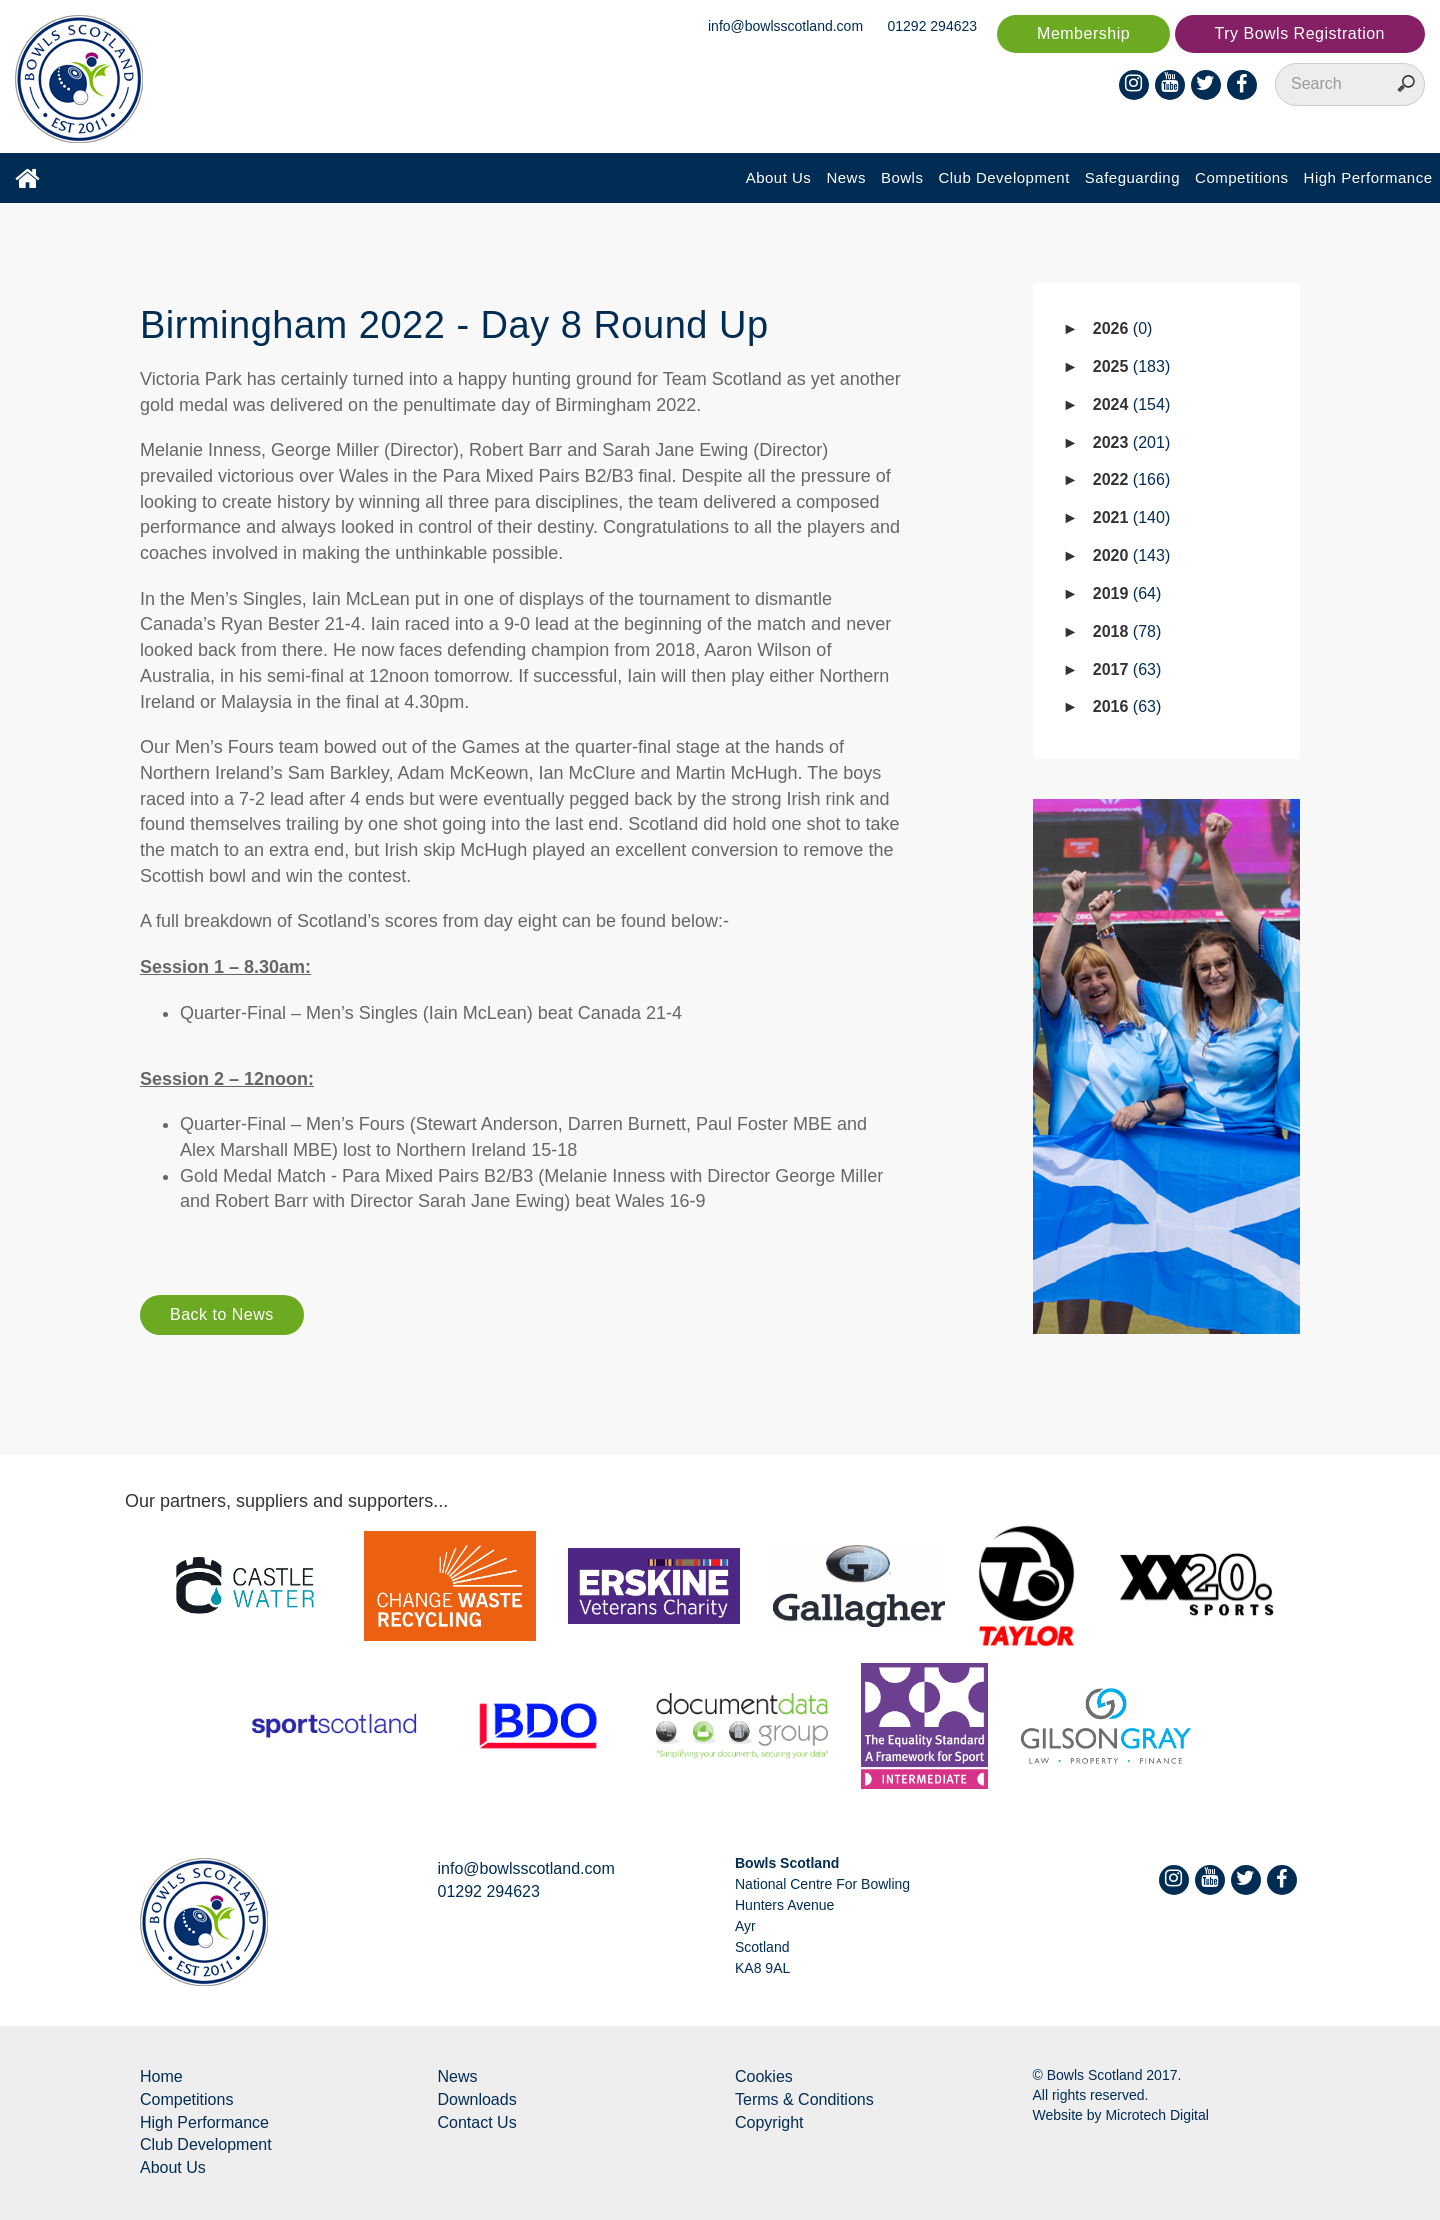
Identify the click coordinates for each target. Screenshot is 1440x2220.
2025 (1131, 366)
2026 (1123, 328)
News (846, 177)
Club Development (1003, 177)
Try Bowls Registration (1300, 33)
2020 (1131, 555)
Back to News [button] (222, 1314)
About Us (779, 177)
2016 (1127, 706)
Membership (1083, 33)
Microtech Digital (1156, 2115)
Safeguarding (1132, 177)
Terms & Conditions (804, 2099)
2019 (1127, 593)
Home (161, 2076)
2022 (1131, 479)
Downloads (477, 2099)
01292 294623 (933, 26)
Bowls (902, 177)
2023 (1131, 442)
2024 (1131, 404)
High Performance (1368, 177)
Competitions (1242, 177)
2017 (1127, 669)
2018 (1127, 631)
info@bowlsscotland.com (785, 26)
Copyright (769, 2122)
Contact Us (477, 2122)
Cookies (764, 2076)
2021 (1131, 517)
